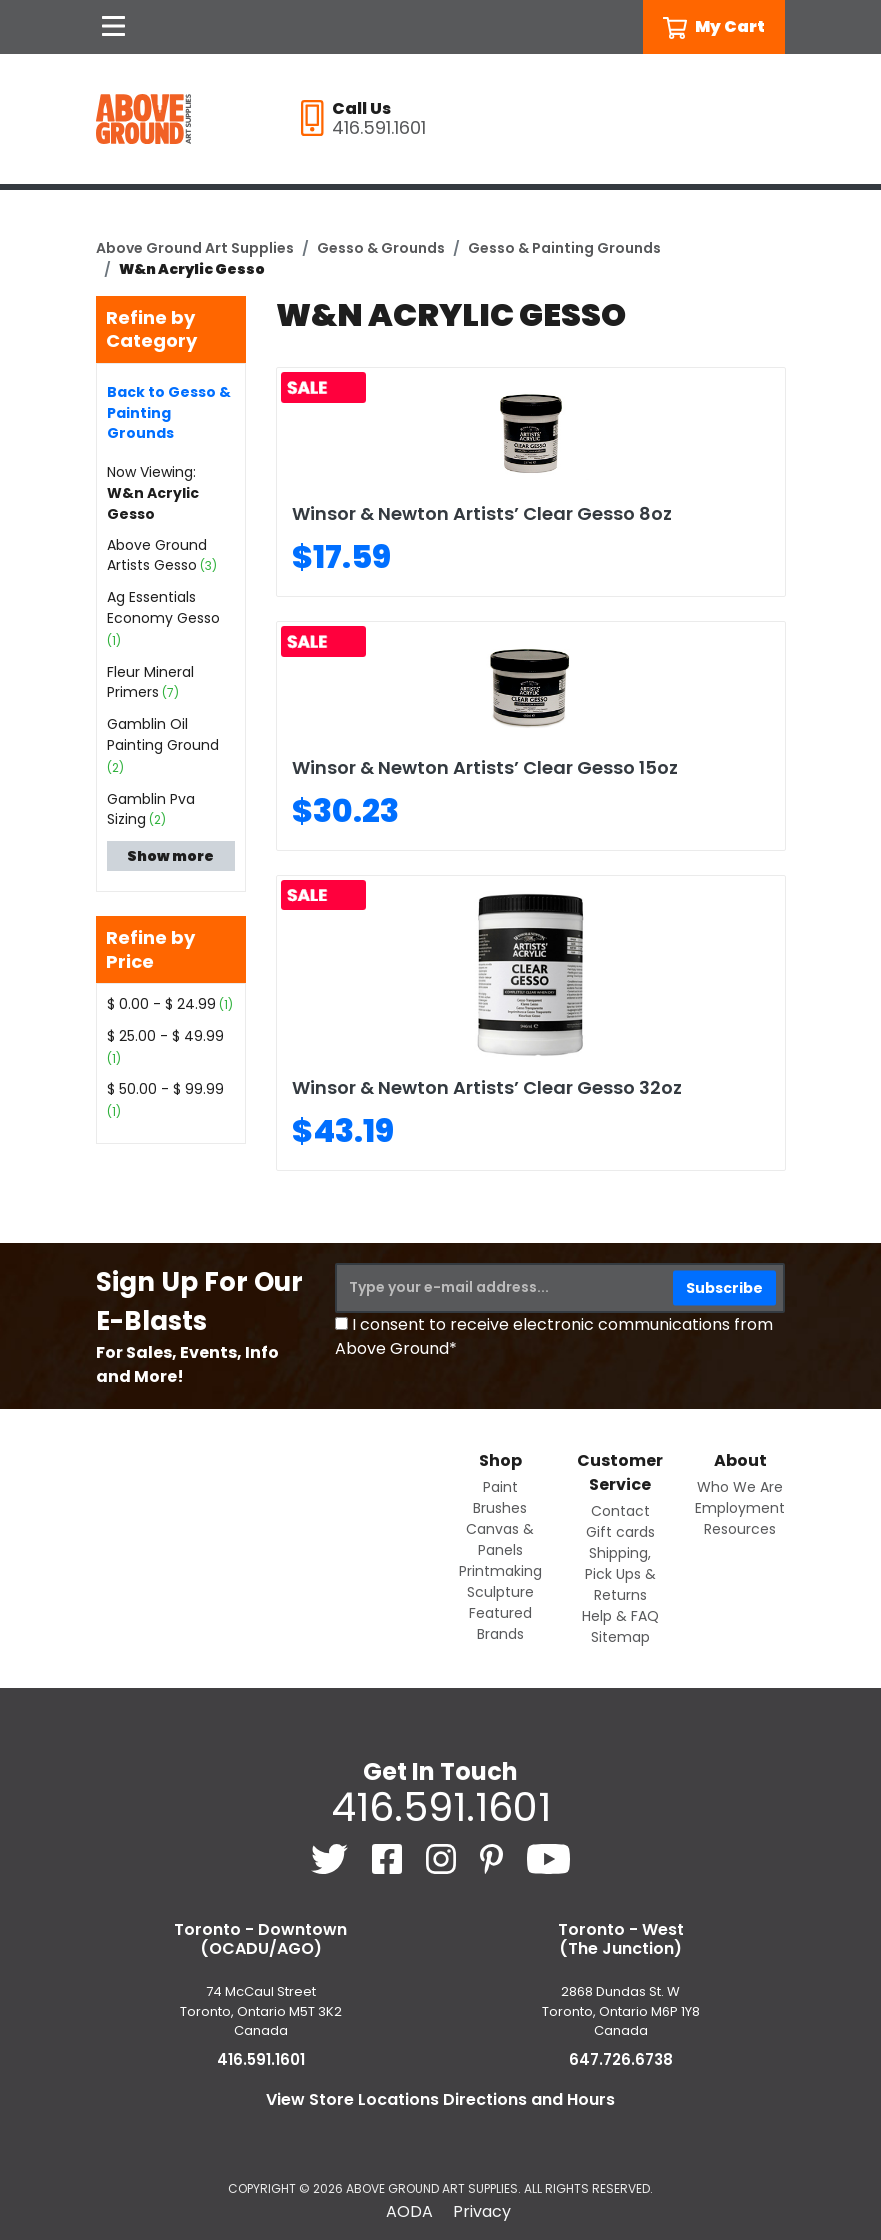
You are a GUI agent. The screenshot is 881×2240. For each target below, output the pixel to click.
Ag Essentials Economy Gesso (163, 607)
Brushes (500, 1508)
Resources (740, 1529)
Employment (740, 1508)
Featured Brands (500, 1623)
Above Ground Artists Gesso (157, 555)
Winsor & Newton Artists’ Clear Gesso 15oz (485, 767)
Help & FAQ (620, 1616)
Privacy (482, 2211)
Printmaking (500, 1571)
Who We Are (740, 1487)
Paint (500, 1487)
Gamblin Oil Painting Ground (163, 734)
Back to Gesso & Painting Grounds (169, 413)
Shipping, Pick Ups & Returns (620, 1574)
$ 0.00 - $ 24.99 (161, 1004)
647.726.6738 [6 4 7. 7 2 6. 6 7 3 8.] (621, 2059)
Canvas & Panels (500, 1539)
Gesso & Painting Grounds (564, 248)
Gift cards (620, 1532)
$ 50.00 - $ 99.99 (165, 1089)
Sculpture (500, 1592)
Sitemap (620, 1637)
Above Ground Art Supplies (195, 248)
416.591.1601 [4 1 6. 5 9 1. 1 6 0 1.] (441, 1807)
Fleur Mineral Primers (150, 682)
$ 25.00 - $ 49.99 (165, 1036)
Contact (620, 1511)
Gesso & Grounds (381, 248)
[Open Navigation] (114, 27)
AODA (409, 2211)
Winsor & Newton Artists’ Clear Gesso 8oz (482, 513)
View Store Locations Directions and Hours (440, 2099)
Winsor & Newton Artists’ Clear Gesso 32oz (487, 1087)
